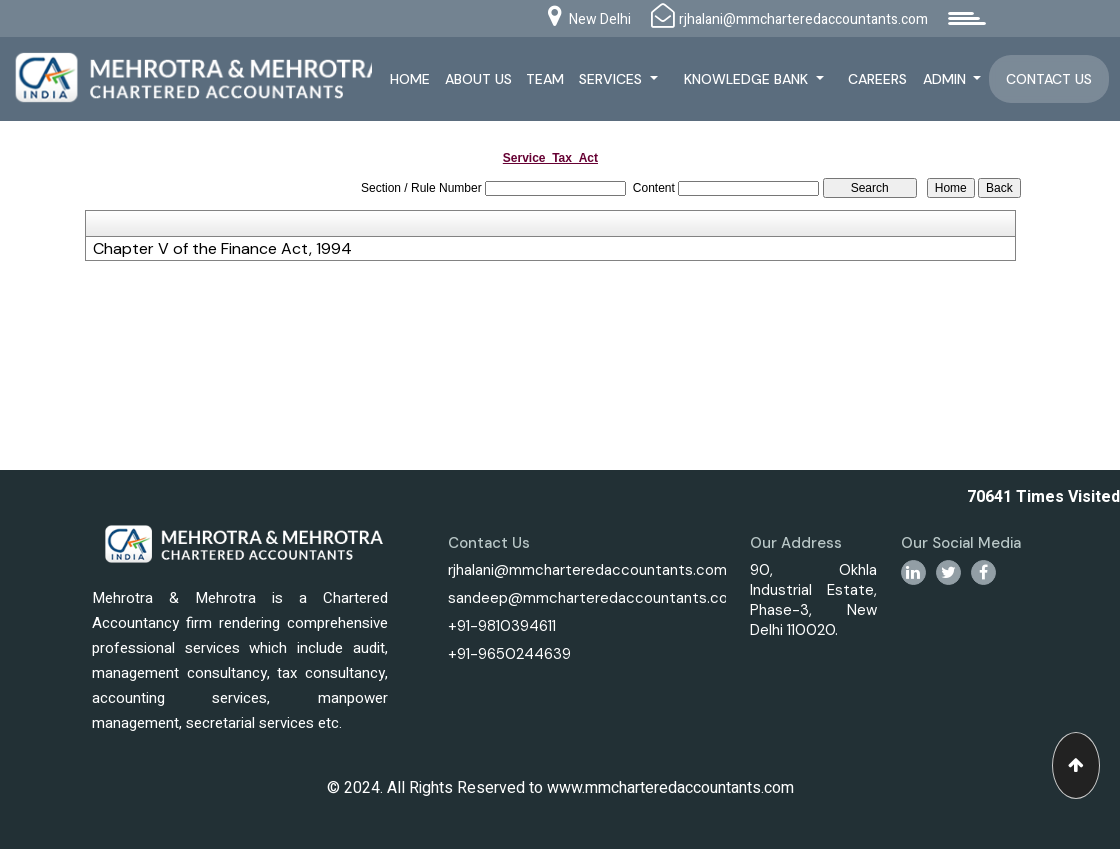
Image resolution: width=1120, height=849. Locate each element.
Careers (877, 79)
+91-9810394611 (502, 626)
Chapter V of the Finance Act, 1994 (222, 249)
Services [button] (612, 79)
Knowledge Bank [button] (748, 79)
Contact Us (1049, 79)
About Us (478, 79)
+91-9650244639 (509, 654)
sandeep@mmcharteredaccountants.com (594, 598)
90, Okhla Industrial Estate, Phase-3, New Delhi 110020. (813, 600)
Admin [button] (946, 79)
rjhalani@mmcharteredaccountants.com (587, 570)
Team (545, 79)
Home (410, 79)
